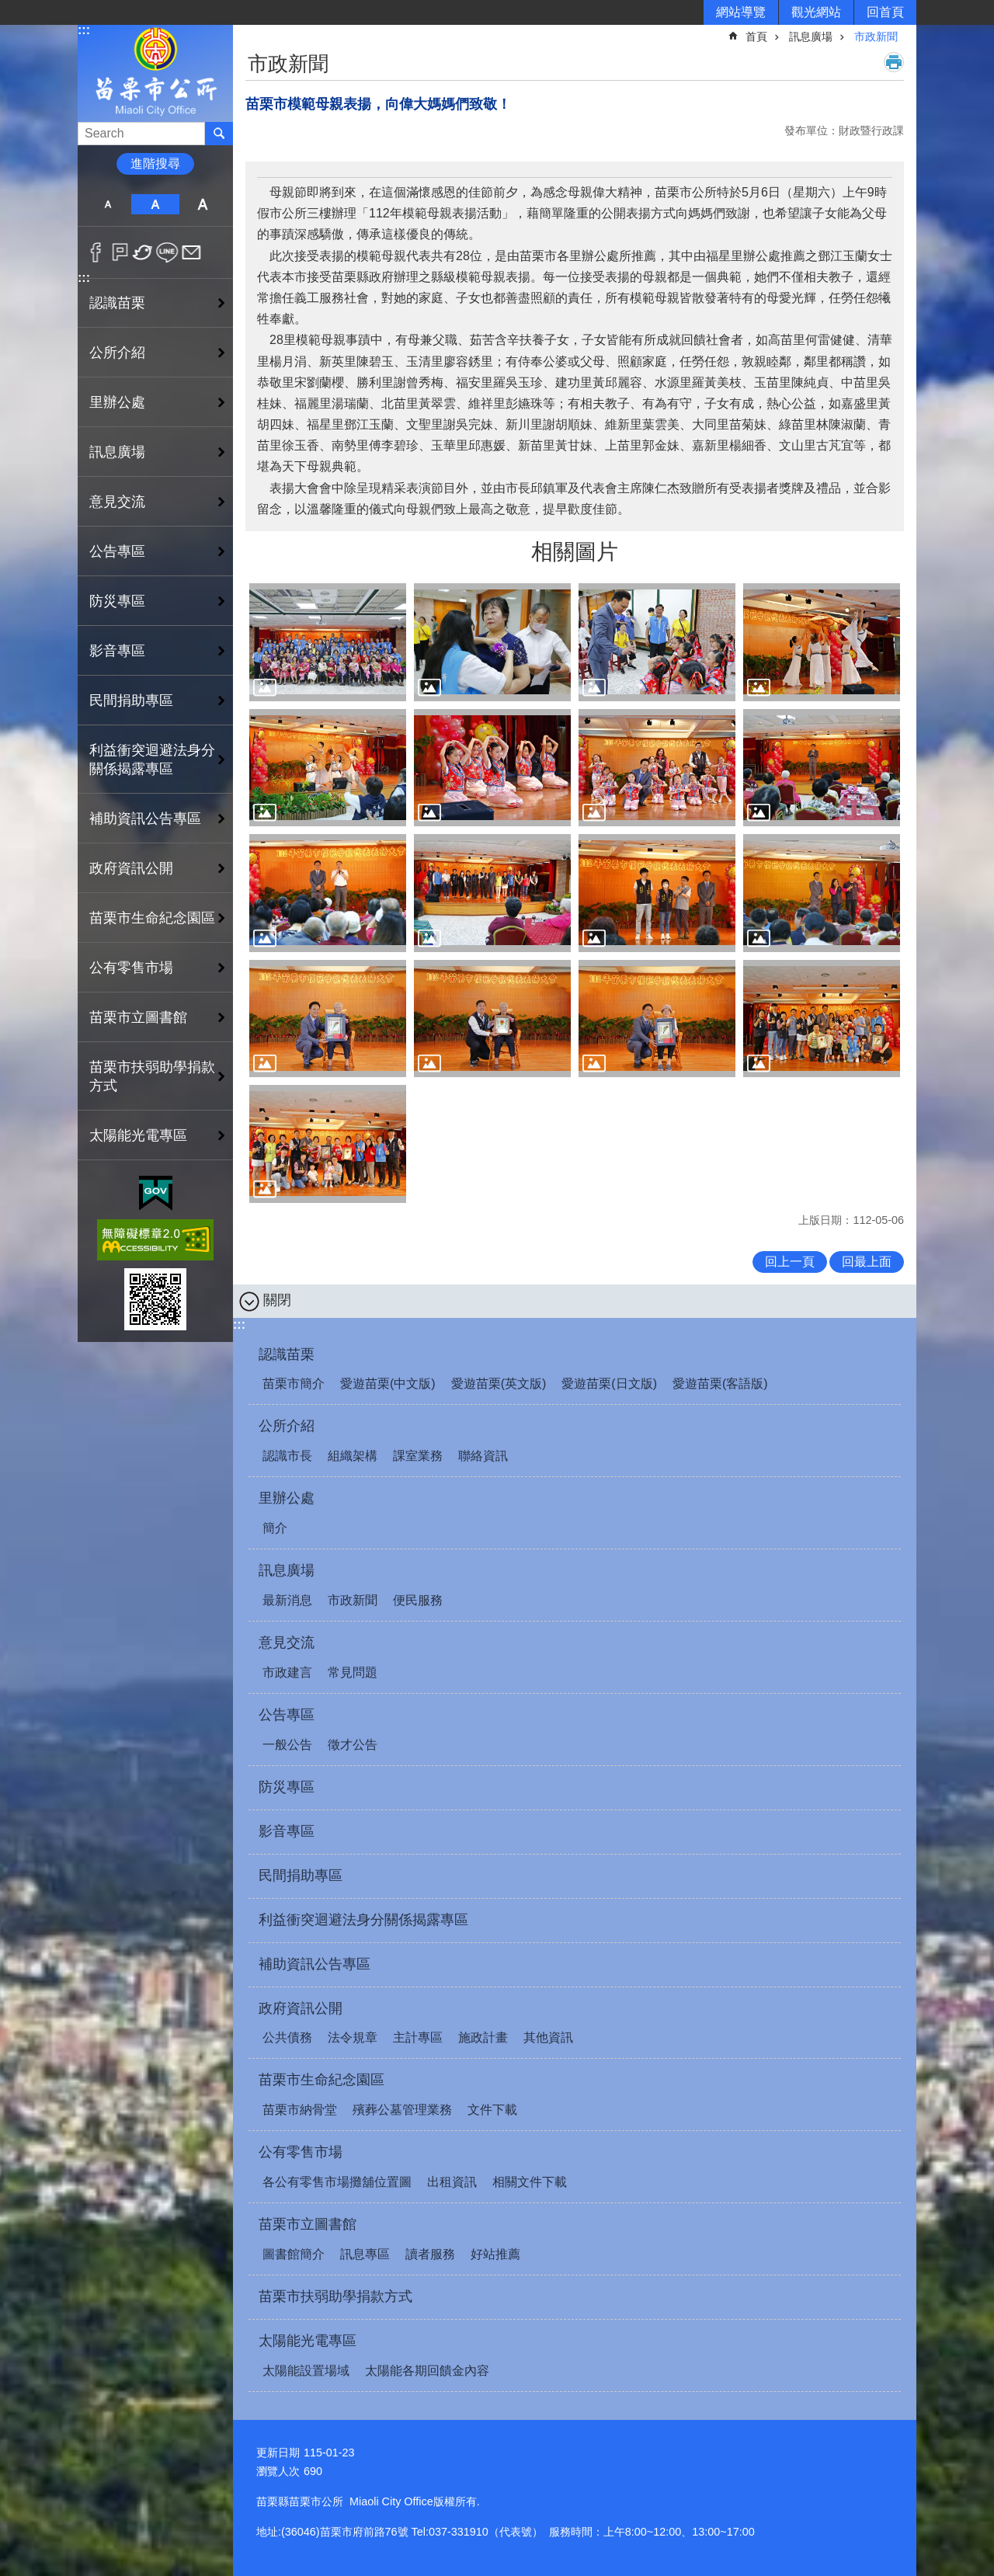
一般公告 (287, 1744)
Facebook (96, 252)
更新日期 (278, 2452)
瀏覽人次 (278, 2471)
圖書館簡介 (293, 2254)
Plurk (120, 252)
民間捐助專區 (131, 700)
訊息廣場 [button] (117, 452)
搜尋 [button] (219, 133)
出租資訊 (452, 2181)
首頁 (756, 36)
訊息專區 (365, 2254)
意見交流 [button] (117, 501)
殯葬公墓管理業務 (402, 2109)
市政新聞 (876, 36)
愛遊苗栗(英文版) (499, 1383)
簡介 (274, 1528)
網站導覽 (741, 12)
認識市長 (287, 1455)
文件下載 (492, 2109)
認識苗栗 (287, 1354)
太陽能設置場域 (305, 2370)
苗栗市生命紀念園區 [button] (152, 918)
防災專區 (117, 601)
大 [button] (203, 204)
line (167, 252)
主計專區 (418, 2037)
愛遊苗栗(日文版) (609, 1383)
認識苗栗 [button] (117, 303)
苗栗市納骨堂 (299, 2109)
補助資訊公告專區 (145, 818)
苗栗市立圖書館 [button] (138, 1017)
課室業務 (418, 1455)
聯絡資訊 (483, 1455)
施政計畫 (483, 2037)
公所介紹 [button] (117, 352)
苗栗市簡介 (293, 1383)
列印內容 (894, 62)
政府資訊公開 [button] (131, 868)
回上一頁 (790, 1261)
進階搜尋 (155, 163)
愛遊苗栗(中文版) (388, 1383)
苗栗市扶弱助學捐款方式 (152, 1076)
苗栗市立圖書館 (307, 2224)
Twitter (143, 252)
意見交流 (287, 1642)
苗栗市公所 (155, 72)
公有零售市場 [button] (131, 967)
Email (191, 252)
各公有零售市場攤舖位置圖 (337, 2181)
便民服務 (418, 1600)
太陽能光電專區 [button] (138, 1135)
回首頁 (885, 12)
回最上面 (866, 1261)
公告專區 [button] (117, 551)
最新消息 (287, 1600)
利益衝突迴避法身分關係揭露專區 (152, 759)
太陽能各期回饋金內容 (427, 2370)
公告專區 (287, 1715)
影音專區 (117, 651)
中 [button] (155, 204)
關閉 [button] (277, 1300)
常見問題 (352, 1672)
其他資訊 (548, 2037)
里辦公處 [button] (117, 402)
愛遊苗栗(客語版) (720, 1383)
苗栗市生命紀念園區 (321, 2080)
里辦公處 (287, 1498)
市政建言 (287, 1672)
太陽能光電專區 (307, 2340)
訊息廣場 (810, 36)
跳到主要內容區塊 (8, 8)
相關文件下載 (529, 2181)
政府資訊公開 (300, 2008)
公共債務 (287, 2037)
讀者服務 (430, 2254)
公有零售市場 (300, 2152)
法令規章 (352, 2037)
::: (84, 30)
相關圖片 (574, 552)
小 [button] (107, 204)
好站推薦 (495, 2254)
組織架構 (352, 1455)
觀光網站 (816, 12)
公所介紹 (287, 1426)
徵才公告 (352, 1744)
